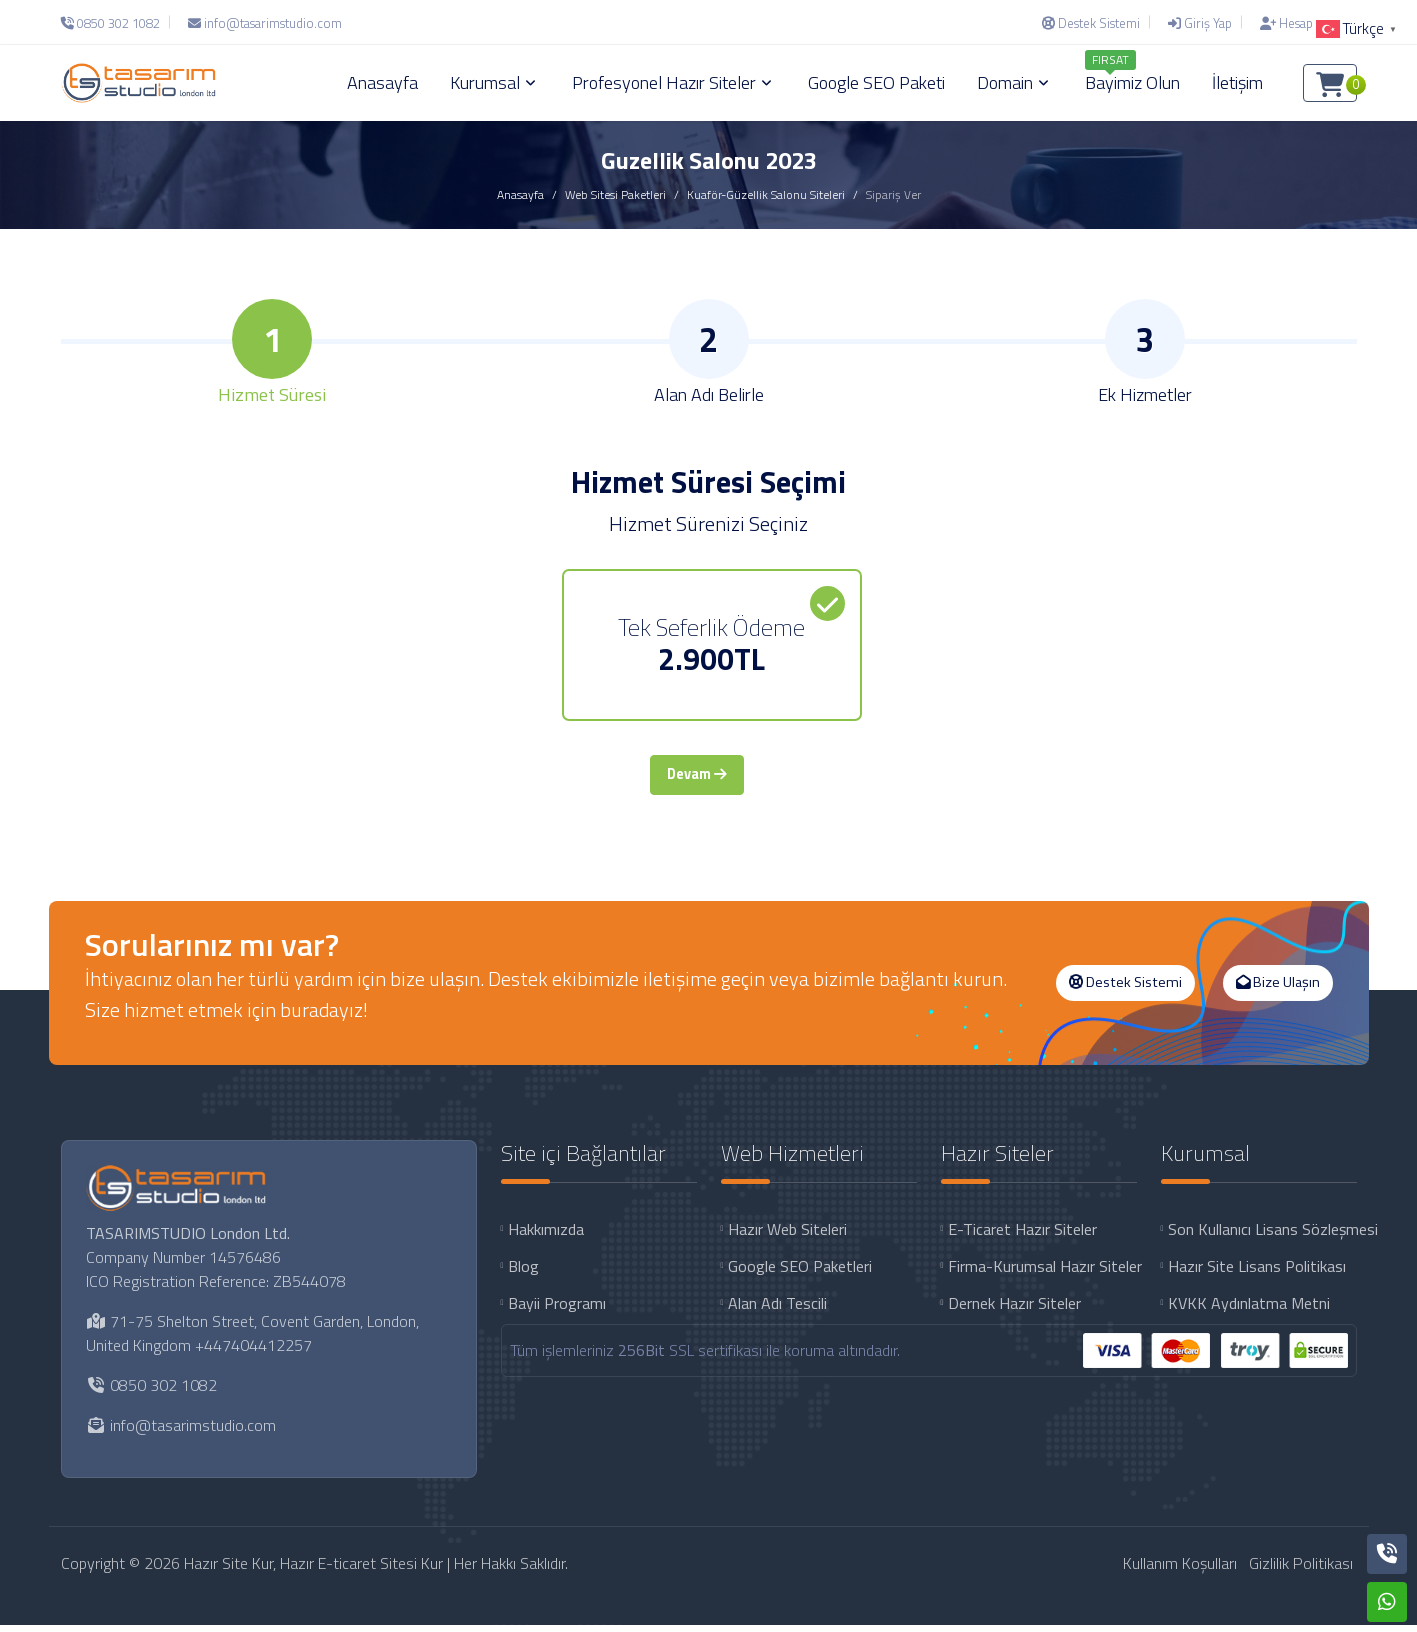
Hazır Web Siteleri (787, 1235)
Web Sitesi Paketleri (615, 194)
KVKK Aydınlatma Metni (1249, 1309)
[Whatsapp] (1387, 1602)
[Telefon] (115, 23)
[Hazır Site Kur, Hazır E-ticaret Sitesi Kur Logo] (139, 83)
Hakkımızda (546, 1235)
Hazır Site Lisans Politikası (1257, 1272)
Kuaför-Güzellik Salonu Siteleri (766, 194)
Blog (523, 1272)
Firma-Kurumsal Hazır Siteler (1042, 1272)
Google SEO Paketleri (800, 1272)
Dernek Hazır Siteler (1014, 1309)
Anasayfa (520, 194)
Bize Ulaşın (1278, 989)
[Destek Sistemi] (1091, 23)
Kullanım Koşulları (1180, 1570)
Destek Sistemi (1125, 989)
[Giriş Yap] (1200, 23)
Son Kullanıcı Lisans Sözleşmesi (1262, 1235)
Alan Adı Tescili (777, 1309)
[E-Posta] (265, 23)
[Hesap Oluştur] (1303, 23)
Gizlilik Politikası (1301, 1570)
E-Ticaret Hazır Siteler (1022, 1235)
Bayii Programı (557, 1309)
